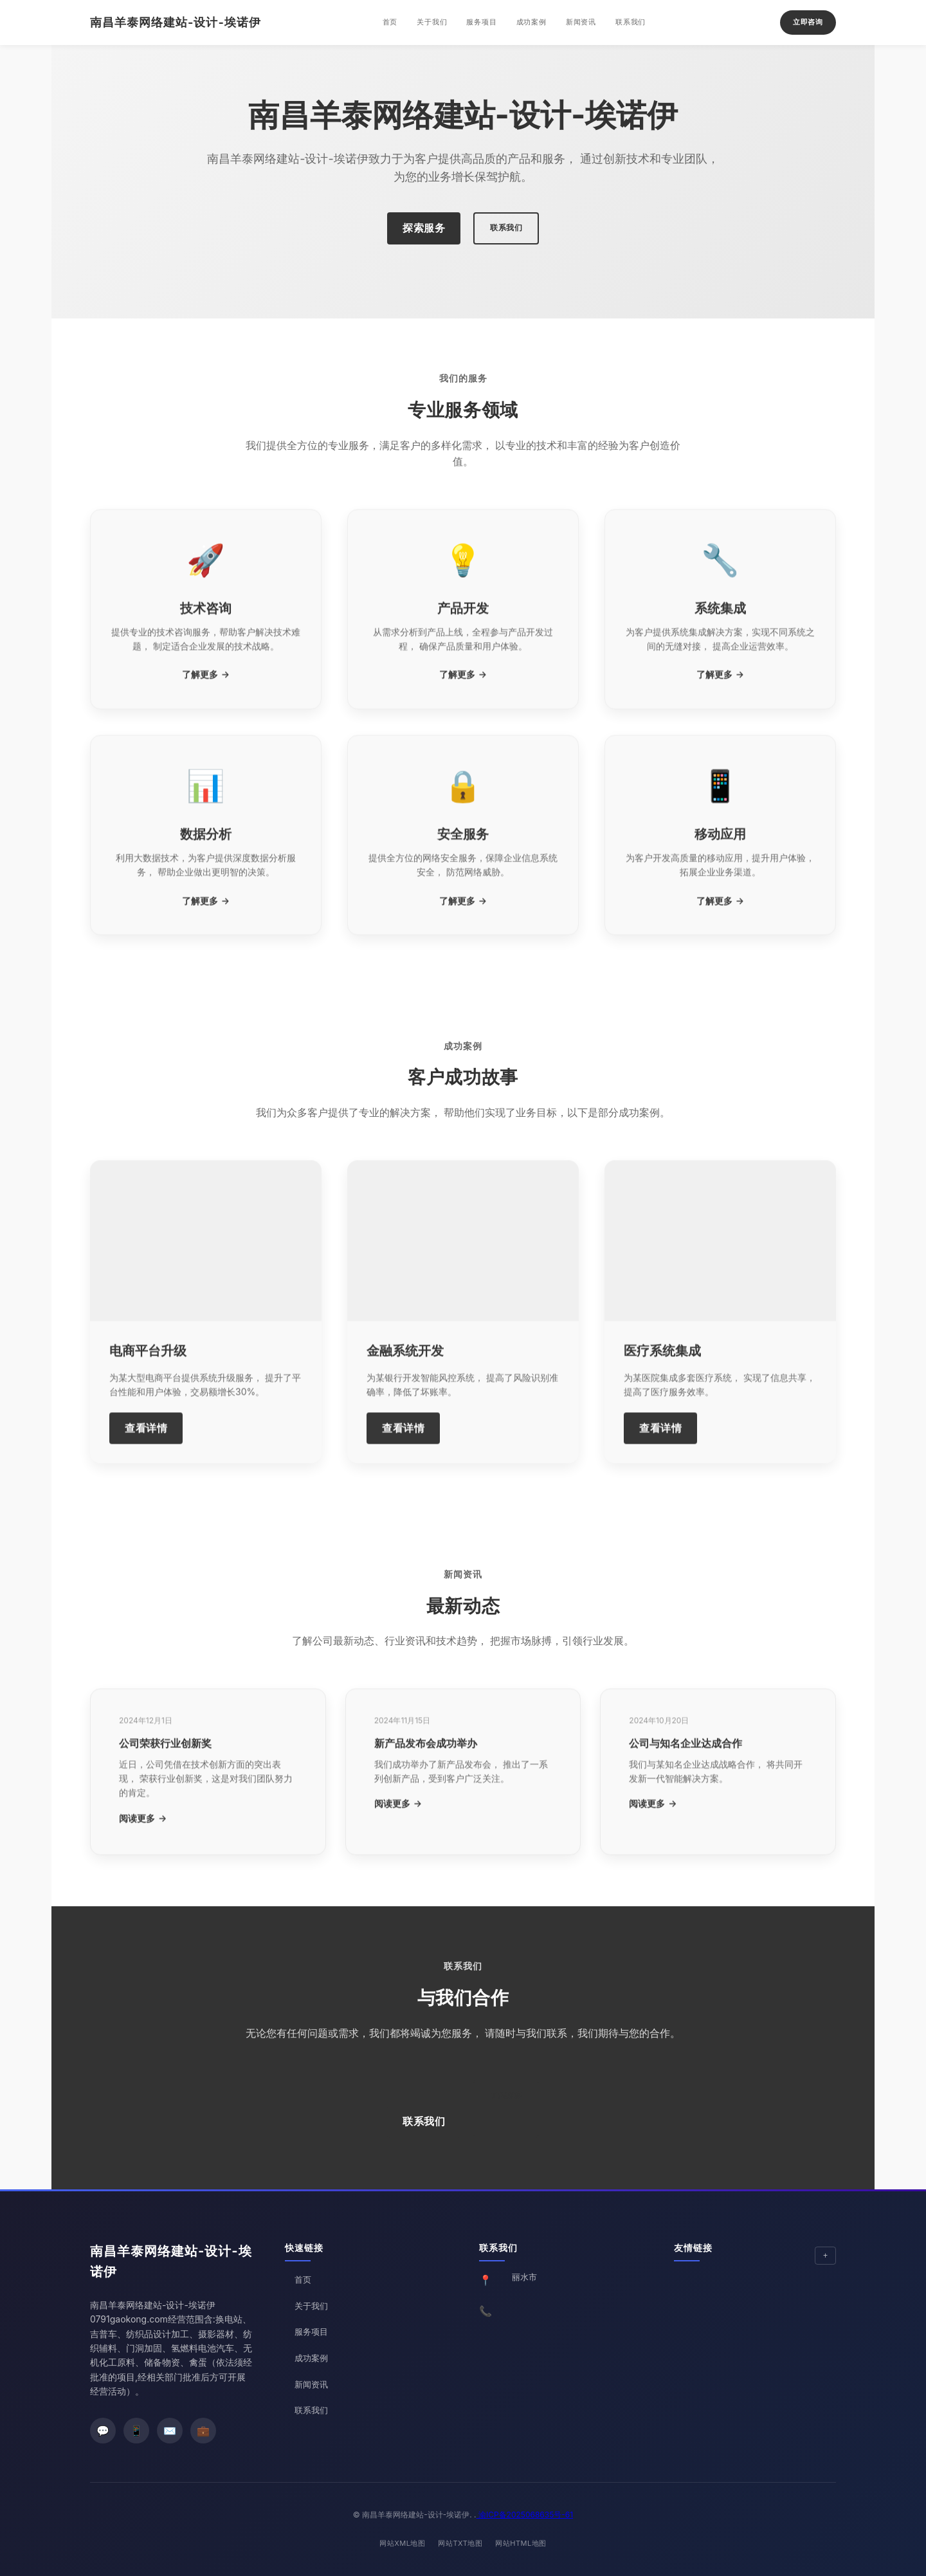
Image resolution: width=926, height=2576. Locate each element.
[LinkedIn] (203, 2430)
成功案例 (531, 21)
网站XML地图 (402, 2543)
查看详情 (146, 1444)
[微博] (136, 2430)
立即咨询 (808, 21)
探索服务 (424, 227)
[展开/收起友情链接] (825, 2256)
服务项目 (481, 21)
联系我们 (630, 21)
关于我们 (432, 21)
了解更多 (200, 691)
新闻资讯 (581, 21)
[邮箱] (170, 2430)
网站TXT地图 (460, 2543)
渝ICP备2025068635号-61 (525, 2514)
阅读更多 (137, 1834)
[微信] (103, 2430)
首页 (390, 21)
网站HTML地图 (520, 2543)
